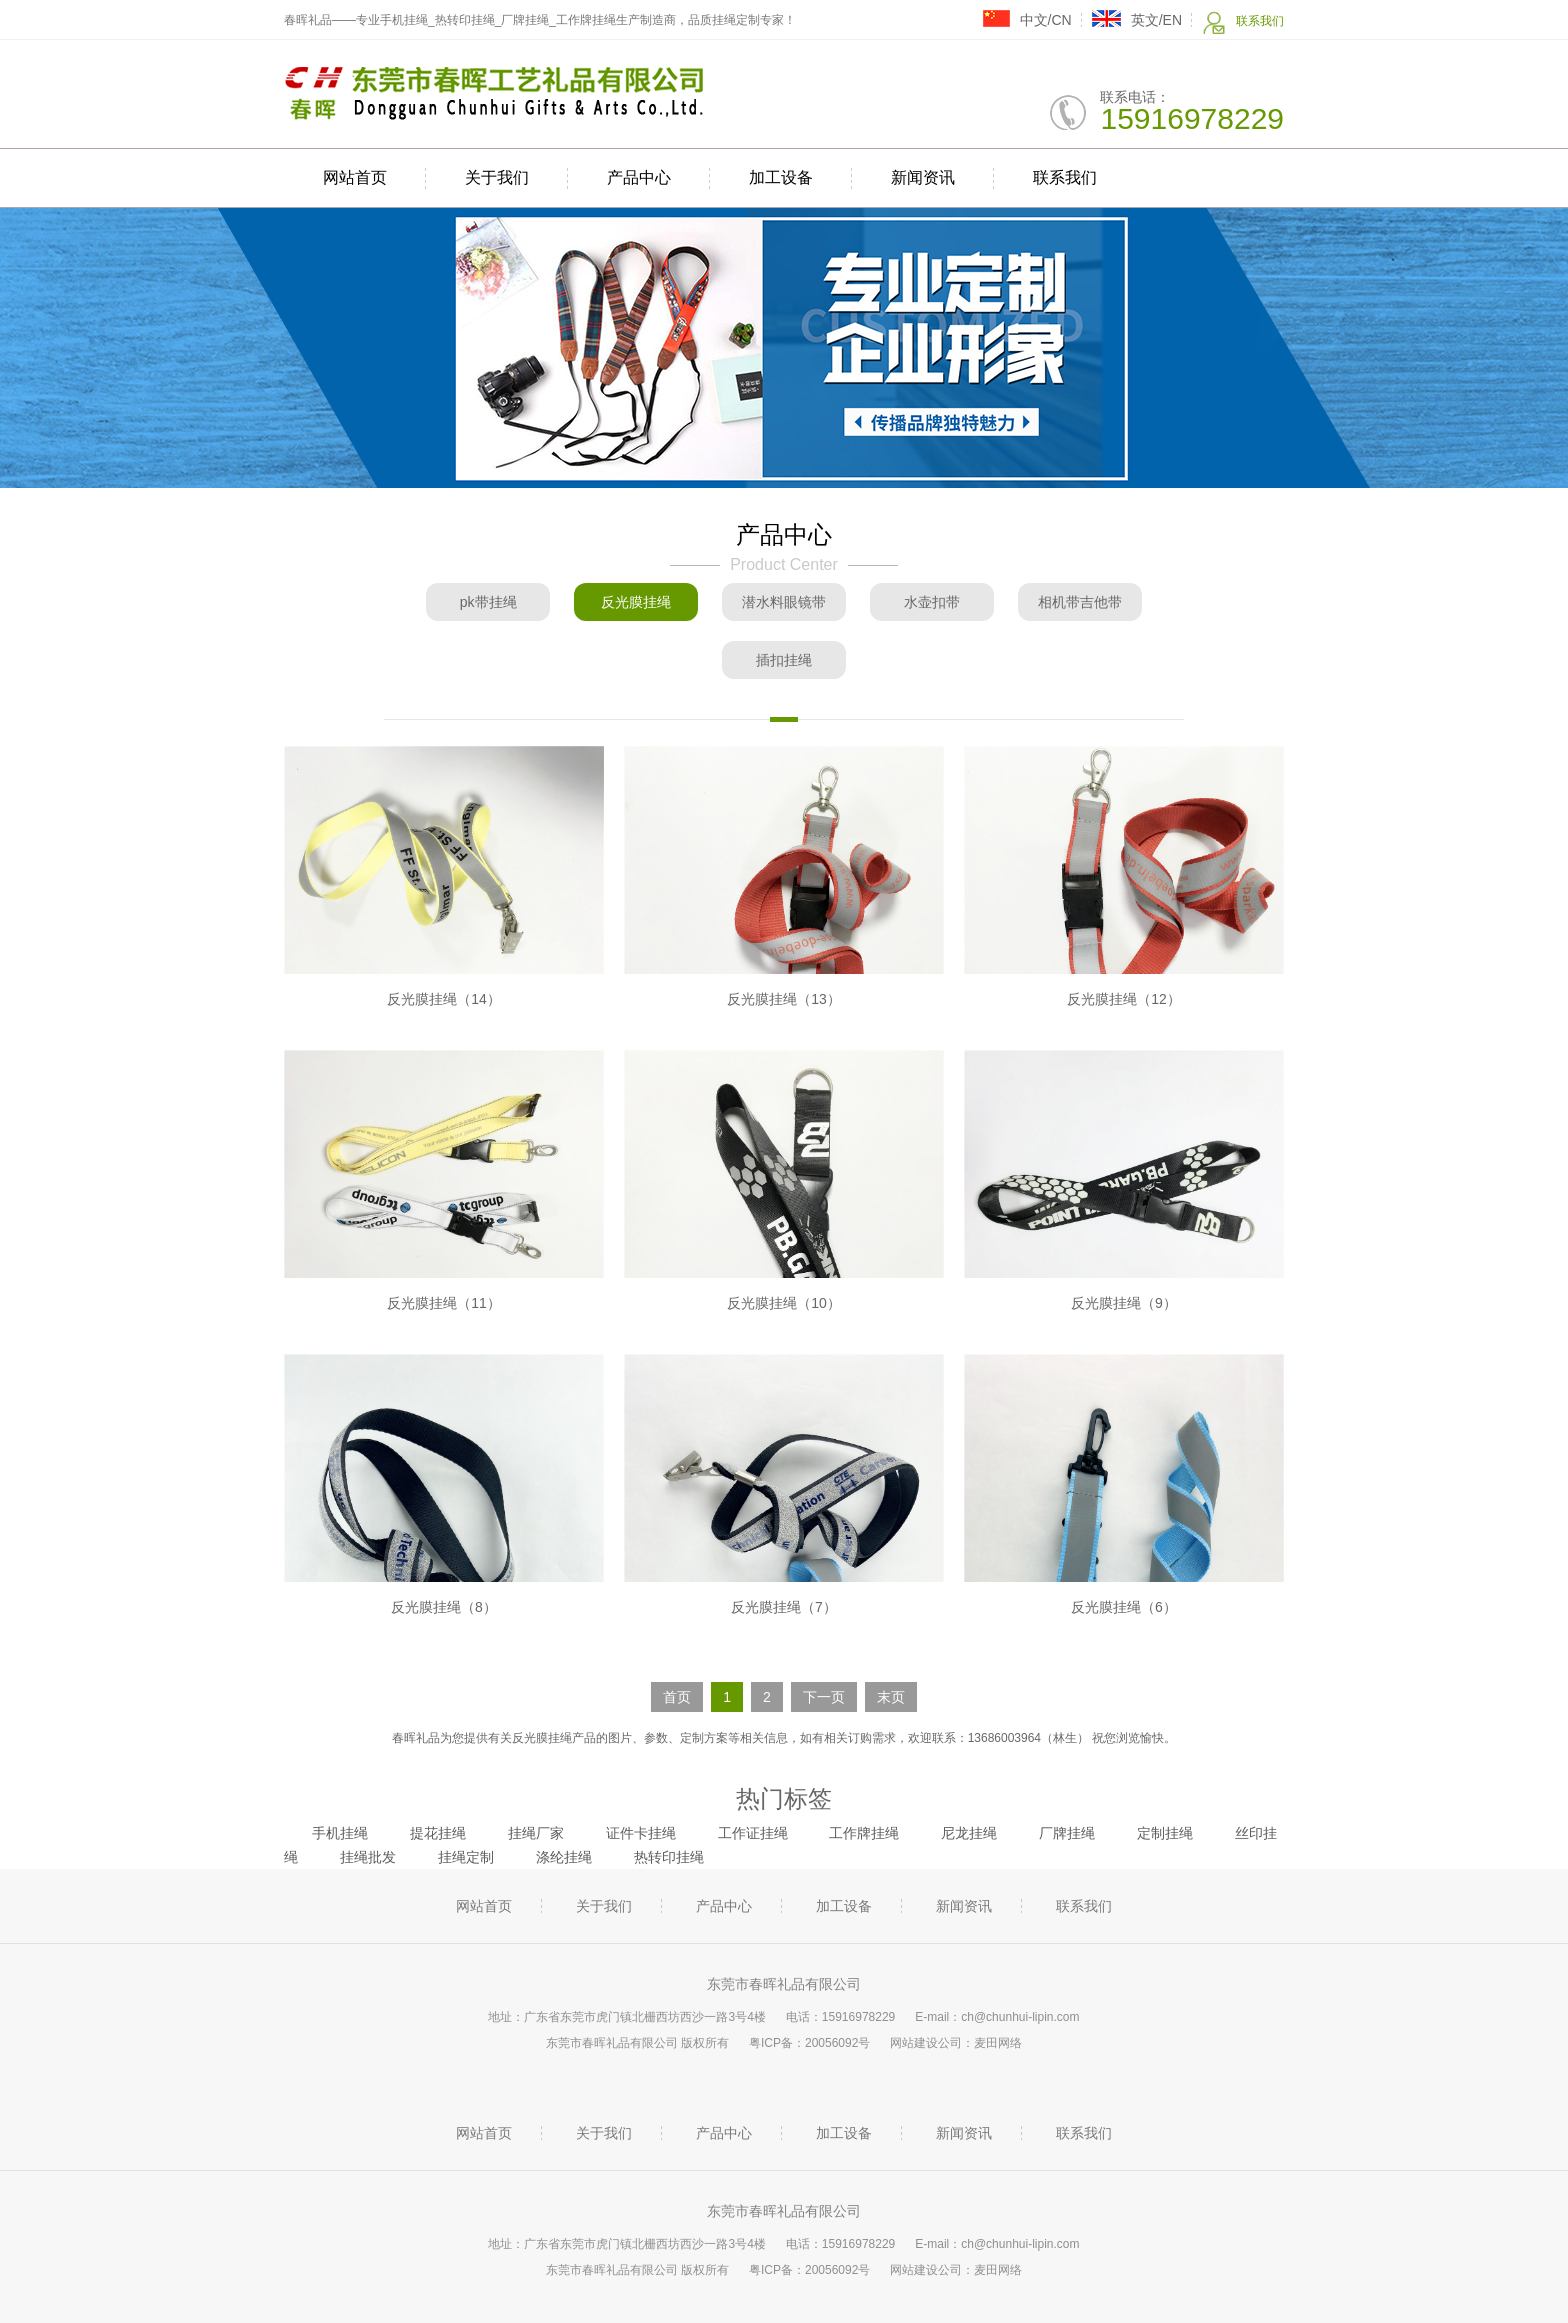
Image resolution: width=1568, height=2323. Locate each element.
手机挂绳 (340, 1833)
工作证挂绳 (753, 1833)
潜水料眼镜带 (784, 602)
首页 (677, 1697)
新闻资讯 (923, 177)
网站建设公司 (926, 2043)
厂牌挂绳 (1067, 1833)
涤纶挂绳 (564, 1857)
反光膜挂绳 (636, 602)
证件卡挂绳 (641, 1833)
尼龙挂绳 (969, 1833)
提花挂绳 (438, 1833)
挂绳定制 (466, 1857)
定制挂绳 (1165, 1833)
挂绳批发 (368, 1857)
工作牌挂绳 (864, 1833)
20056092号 (837, 2043)
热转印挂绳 (669, 1857)
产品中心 (639, 177)
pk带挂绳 (488, 602)
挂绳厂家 (536, 1833)
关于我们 (497, 177)
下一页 (824, 1697)
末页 (891, 1697)
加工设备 (781, 177)
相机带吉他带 (1080, 602)
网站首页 (355, 177)
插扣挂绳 (784, 660)
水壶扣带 (932, 602)
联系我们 (1243, 22)
